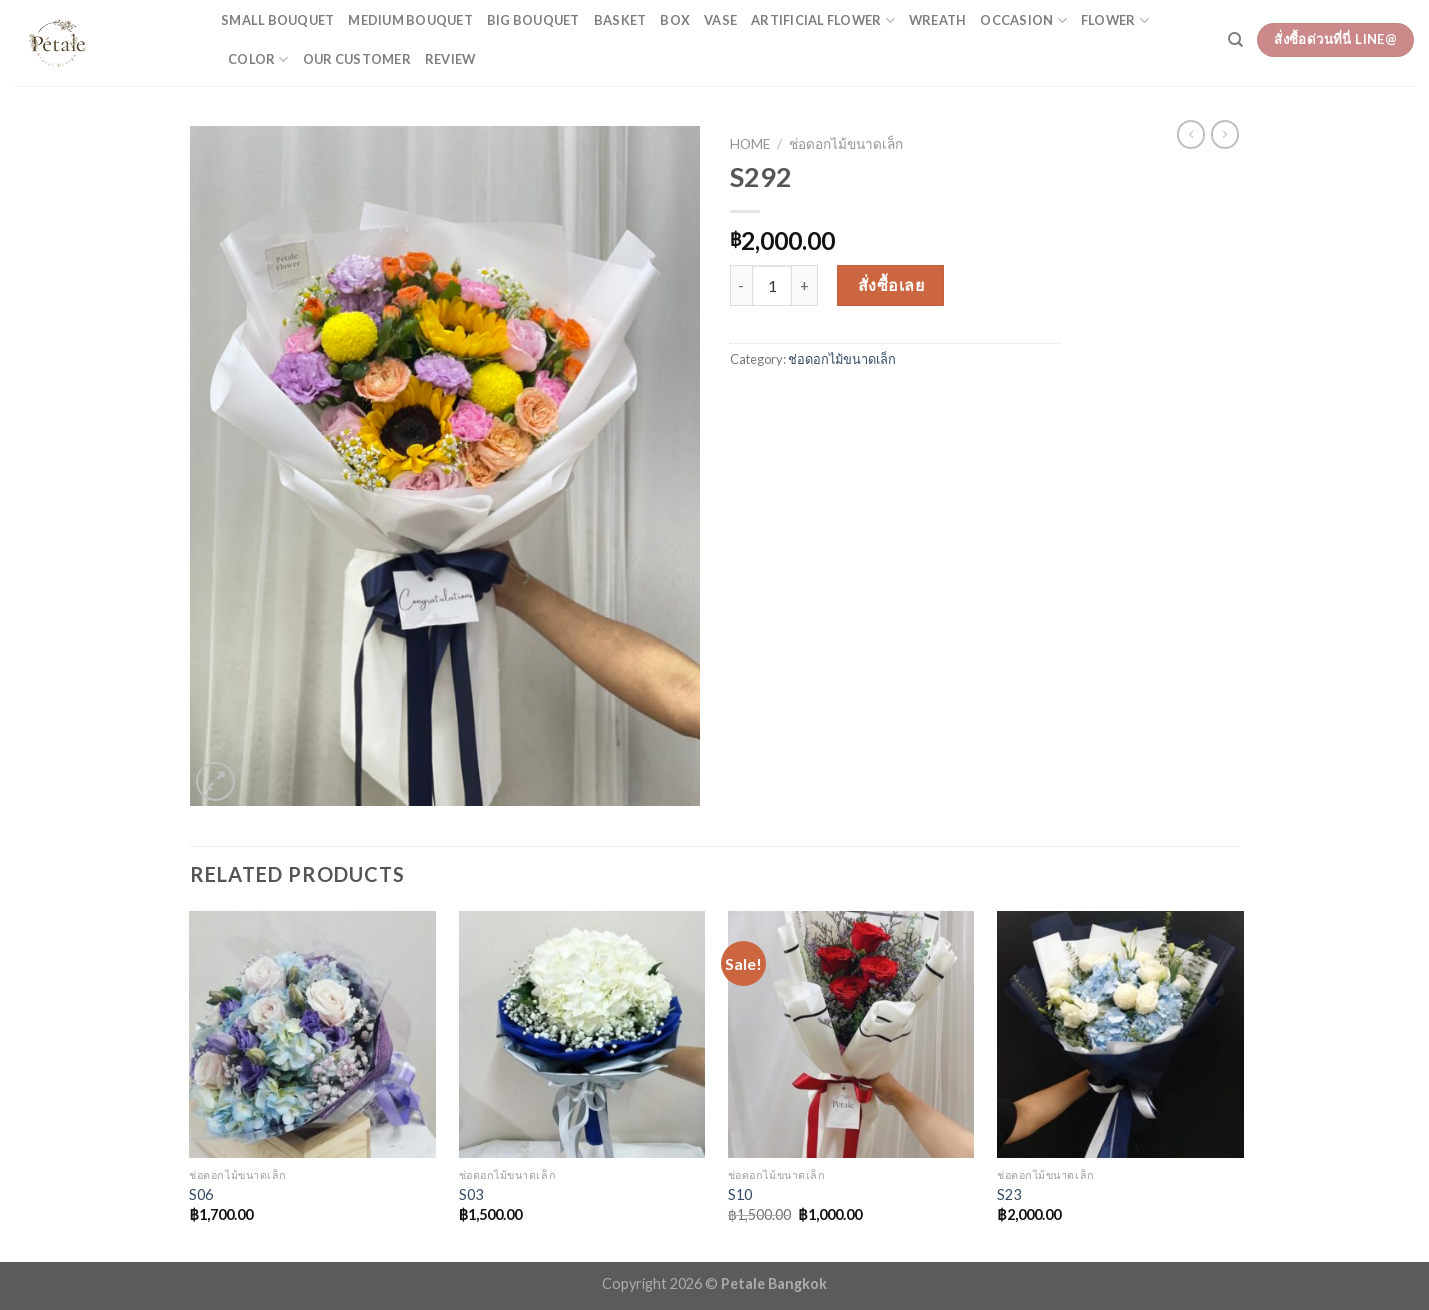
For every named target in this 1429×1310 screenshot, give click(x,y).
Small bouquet (277, 20)
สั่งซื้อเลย (891, 284)
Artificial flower (823, 20)
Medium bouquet (410, 20)
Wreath (938, 20)
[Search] (1235, 40)
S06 (201, 1194)
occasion (1023, 20)
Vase (720, 20)
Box (675, 20)
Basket (620, 20)
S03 (471, 1194)
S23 (1009, 1194)
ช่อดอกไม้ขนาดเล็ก (846, 144)
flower (1115, 20)
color (258, 59)
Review (450, 59)
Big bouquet (533, 20)
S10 (740, 1194)
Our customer (357, 59)
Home (750, 144)
